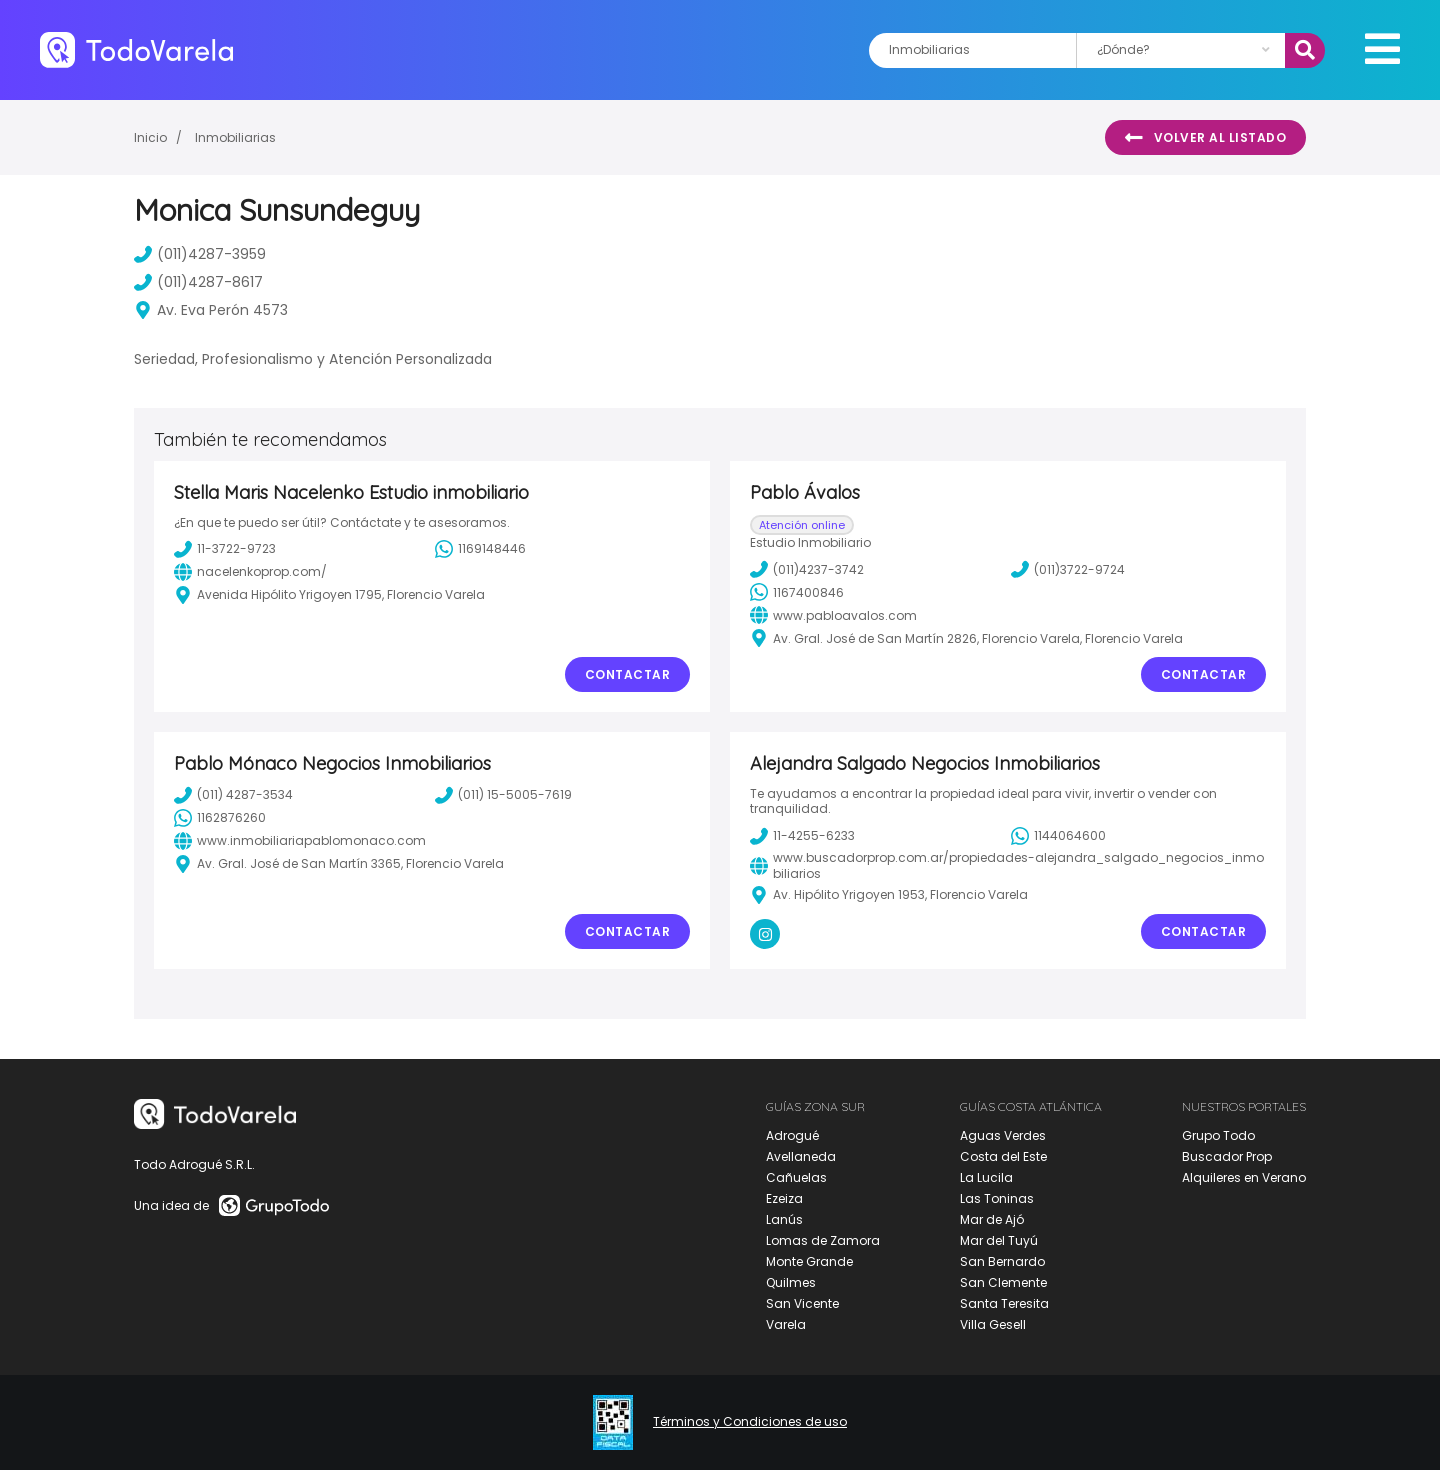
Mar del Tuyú (999, 1240)
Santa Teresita (1004, 1303)
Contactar (628, 674)
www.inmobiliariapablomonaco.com (300, 841)
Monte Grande (809, 1261)
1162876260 (220, 818)
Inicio (150, 137)
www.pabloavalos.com (833, 615)
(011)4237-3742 (807, 569)
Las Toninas (997, 1198)
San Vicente (802, 1303)
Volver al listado (1205, 138)
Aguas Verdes (1003, 1135)
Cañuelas (796, 1177)
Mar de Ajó (992, 1219)
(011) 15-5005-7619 (503, 795)
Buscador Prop (1227, 1156)
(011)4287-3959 (200, 254)
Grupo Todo (1218, 1135)
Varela (786, 1324)
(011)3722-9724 (1068, 569)
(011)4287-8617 (198, 282)
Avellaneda (801, 1156)
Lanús (784, 1219)
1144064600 (1058, 836)
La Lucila (986, 1177)
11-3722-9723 (225, 549)
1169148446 (480, 549)
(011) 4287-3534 (233, 795)
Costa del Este (1003, 1156)
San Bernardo (1002, 1261)
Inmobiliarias (235, 137)
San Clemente (1003, 1282)
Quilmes (791, 1282)
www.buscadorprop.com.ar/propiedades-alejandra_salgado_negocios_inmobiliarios (1007, 865)
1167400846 (797, 592)
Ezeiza (784, 1198)
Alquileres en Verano (1244, 1177)
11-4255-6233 (802, 836)
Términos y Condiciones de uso (750, 1422)
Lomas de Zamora (823, 1240)
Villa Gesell (993, 1324)
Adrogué (792, 1135)
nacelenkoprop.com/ (250, 572)
